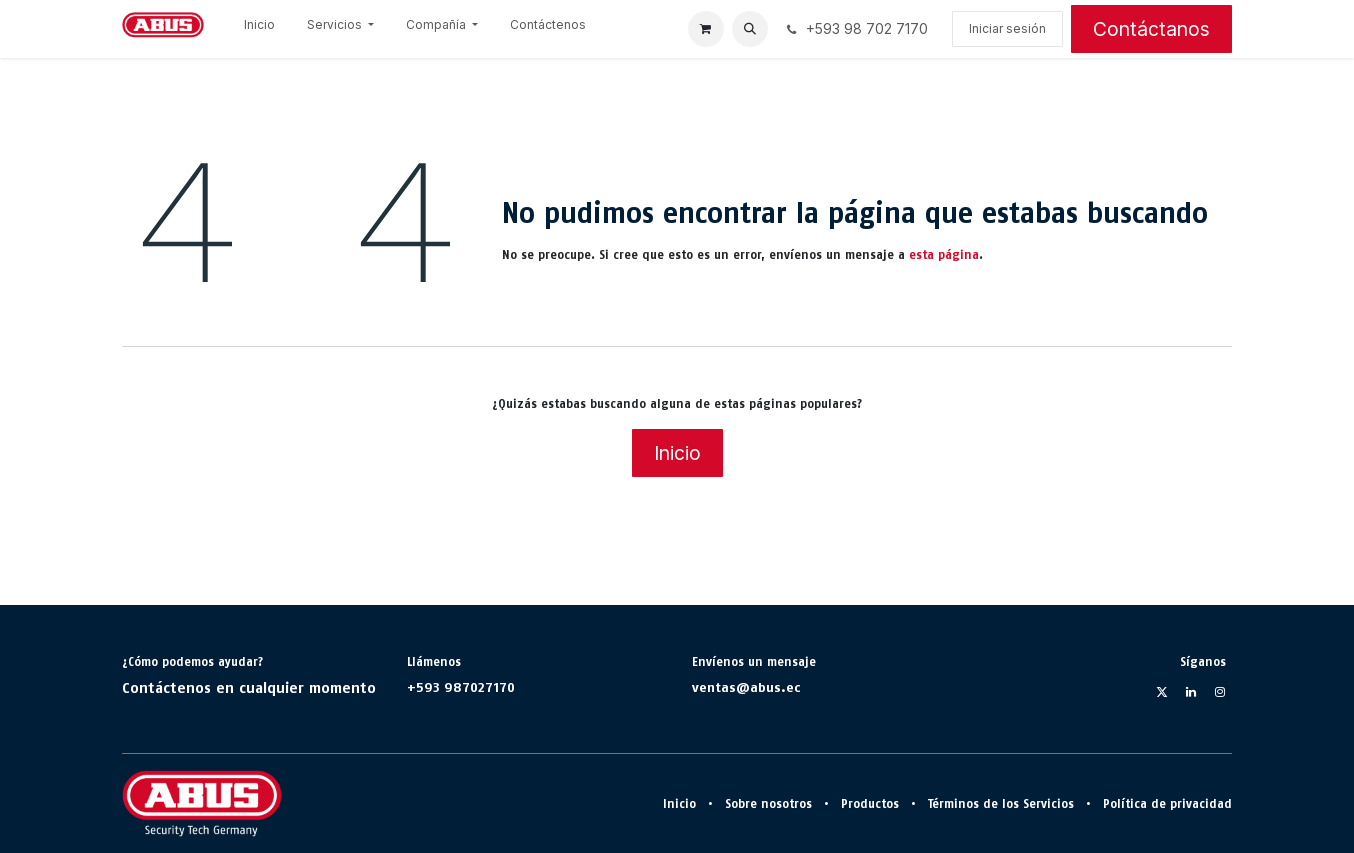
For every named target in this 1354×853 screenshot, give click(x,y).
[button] (750, 29)
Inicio (677, 453)
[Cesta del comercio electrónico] (706, 29)
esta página (944, 255)
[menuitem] (259, 29)
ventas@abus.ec (746, 687)
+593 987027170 (461, 687)
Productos (870, 804)
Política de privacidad (1167, 804)
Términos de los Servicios (1001, 804)
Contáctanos (1151, 29)
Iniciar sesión (1007, 28)
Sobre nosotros (768, 804)
